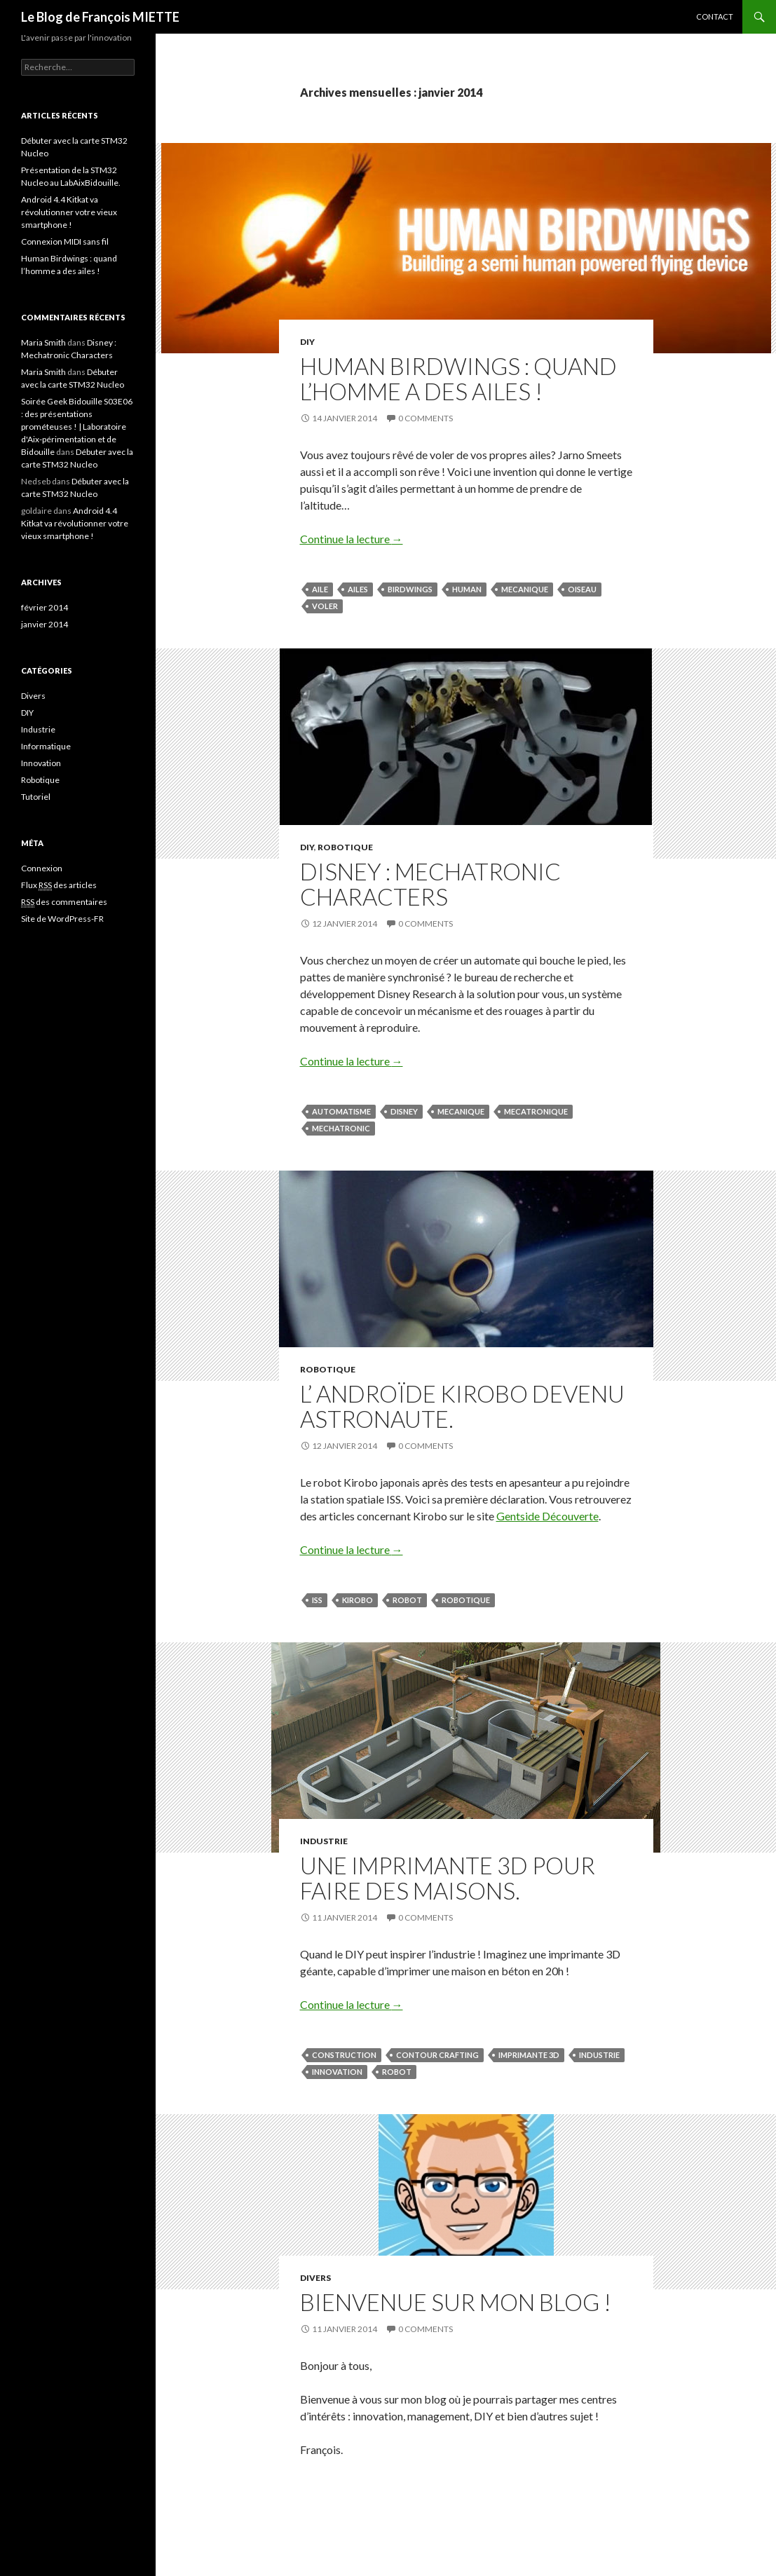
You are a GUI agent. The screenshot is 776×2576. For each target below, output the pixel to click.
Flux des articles (59, 885)
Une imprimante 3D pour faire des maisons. (447, 1877)
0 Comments (425, 418)
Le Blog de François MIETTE (100, 17)
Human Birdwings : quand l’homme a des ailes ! (458, 378)
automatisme (341, 1111)
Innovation (337, 2071)
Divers (315, 2277)
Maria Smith (43, 342)
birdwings (410, 589)
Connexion (41, 868)
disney (404, 1111)
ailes (358, 589)
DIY (307, 341)
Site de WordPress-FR (62, 918)
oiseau (582, 589)
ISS (317, 1599)
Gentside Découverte (547, 1515)
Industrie (324, 1841)
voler (325, 606)
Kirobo (357, 1599)
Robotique (345, 847)
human (467, 589)
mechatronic (341, 1128)
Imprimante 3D (528, 2054)
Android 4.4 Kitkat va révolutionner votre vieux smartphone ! (69, 212)
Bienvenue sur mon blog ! (455, 2302)
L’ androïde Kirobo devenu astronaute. (462, 1406)
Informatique (46, 746)
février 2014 (44, 607)
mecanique (524, 589)
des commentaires (64, 902)
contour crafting (437, 2054)
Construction (344, 2054)
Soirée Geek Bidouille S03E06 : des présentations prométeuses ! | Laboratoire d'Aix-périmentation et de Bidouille (76, 426)
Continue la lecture (351, 538)
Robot (407, 1599)
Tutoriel (35, 796)
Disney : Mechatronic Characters (430, 884)
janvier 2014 (44, 624)
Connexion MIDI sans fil (65, 241)
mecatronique (536, 1111)
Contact (714, 16)
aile (320, 589)
